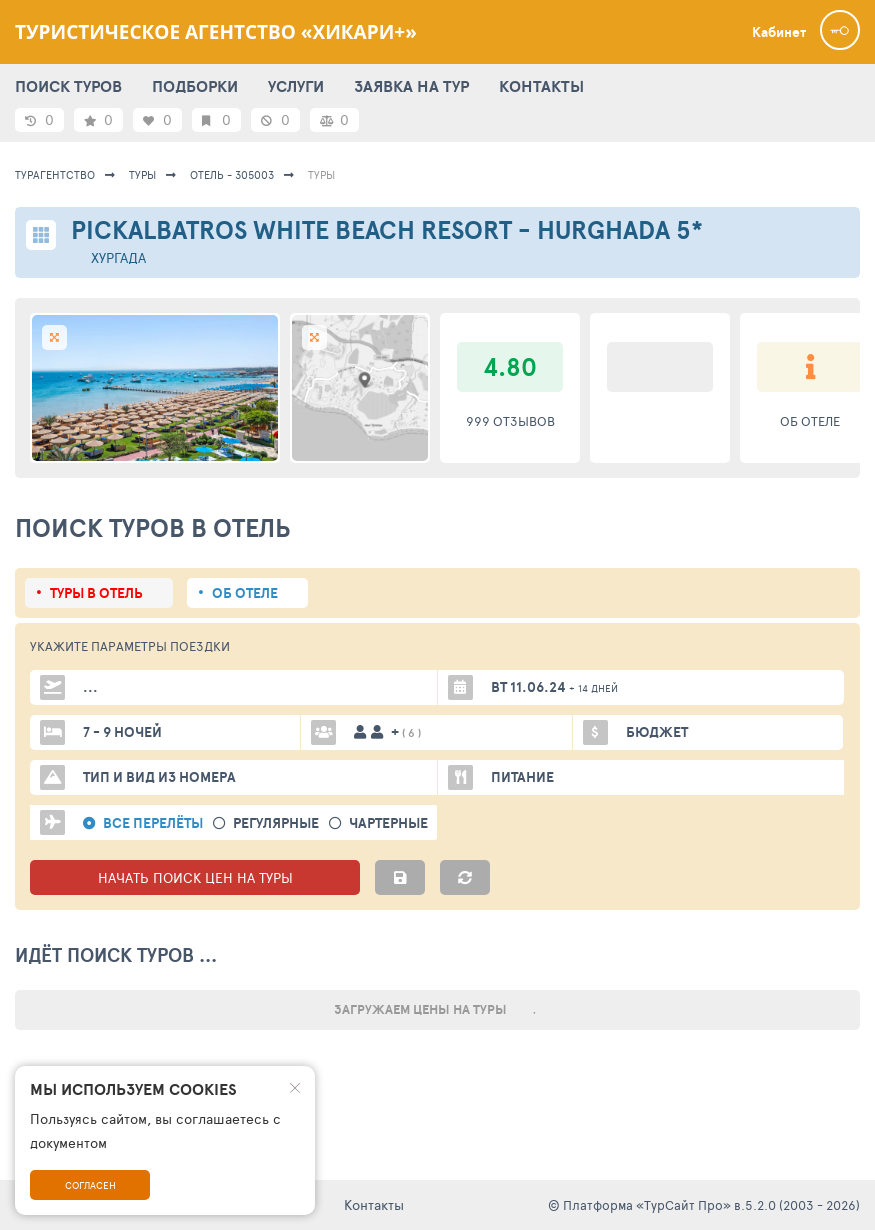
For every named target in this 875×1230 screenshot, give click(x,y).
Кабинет (779, 32)
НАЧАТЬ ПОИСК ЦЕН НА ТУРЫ (195, 877)
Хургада (118, 257)
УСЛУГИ (296, 86)
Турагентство (55, 174)
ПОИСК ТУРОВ (68, 86)
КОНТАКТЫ (541, 86)
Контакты (374, 1204)
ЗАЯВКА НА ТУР (411, 86)
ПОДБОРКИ (195, 86)
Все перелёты (153, 823)
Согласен (90, 1185)
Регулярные (276, 823)
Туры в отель (96, 593)
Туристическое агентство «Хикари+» (216, 32)
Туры (142, 174)
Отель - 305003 (232, 174)
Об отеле (245, 593)
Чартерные (388, 823)
